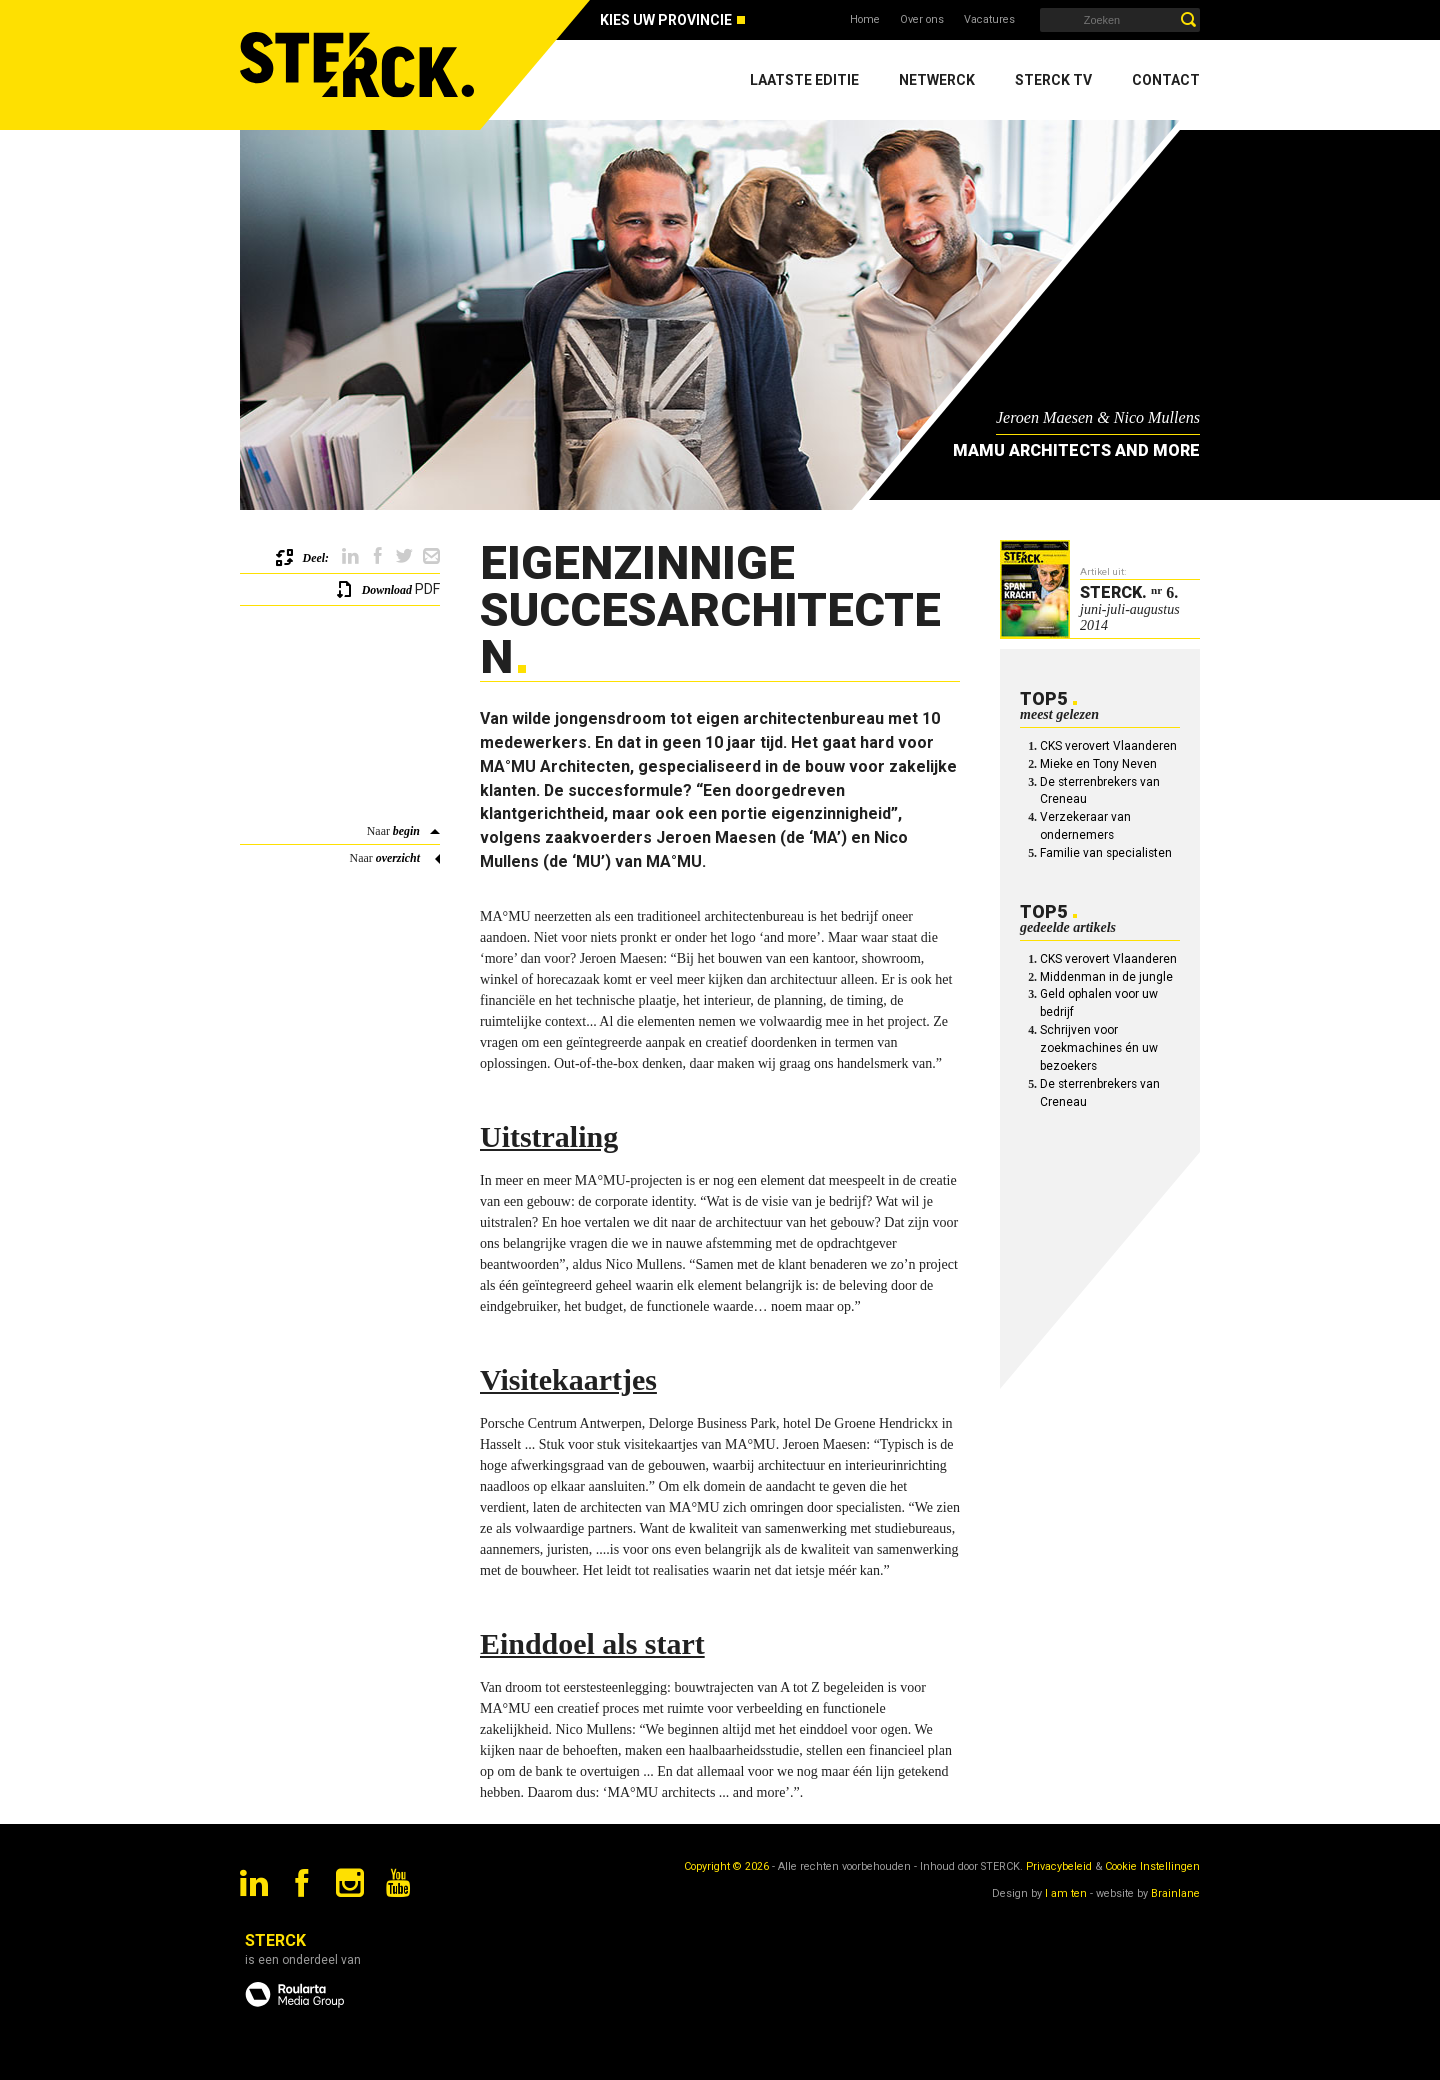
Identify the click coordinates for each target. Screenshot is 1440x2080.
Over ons (922, 19)
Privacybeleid (1059, 1866)
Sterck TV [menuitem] (1053, 80)
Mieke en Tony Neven (1098, 764)
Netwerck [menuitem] (937, 80)
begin (406, 831)
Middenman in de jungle (1106, 977)
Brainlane (1175, 1893)
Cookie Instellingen (1152, 1866)
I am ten (1066, 1893)
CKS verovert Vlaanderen (1108, 746)
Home (865, 19)
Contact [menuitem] (1166, 80)
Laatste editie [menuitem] (804, 80)
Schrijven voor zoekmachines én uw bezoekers (1099, 1048)
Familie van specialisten (1106, 853)
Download (387, 590)
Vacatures (989, 19)
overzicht (398, 858)
